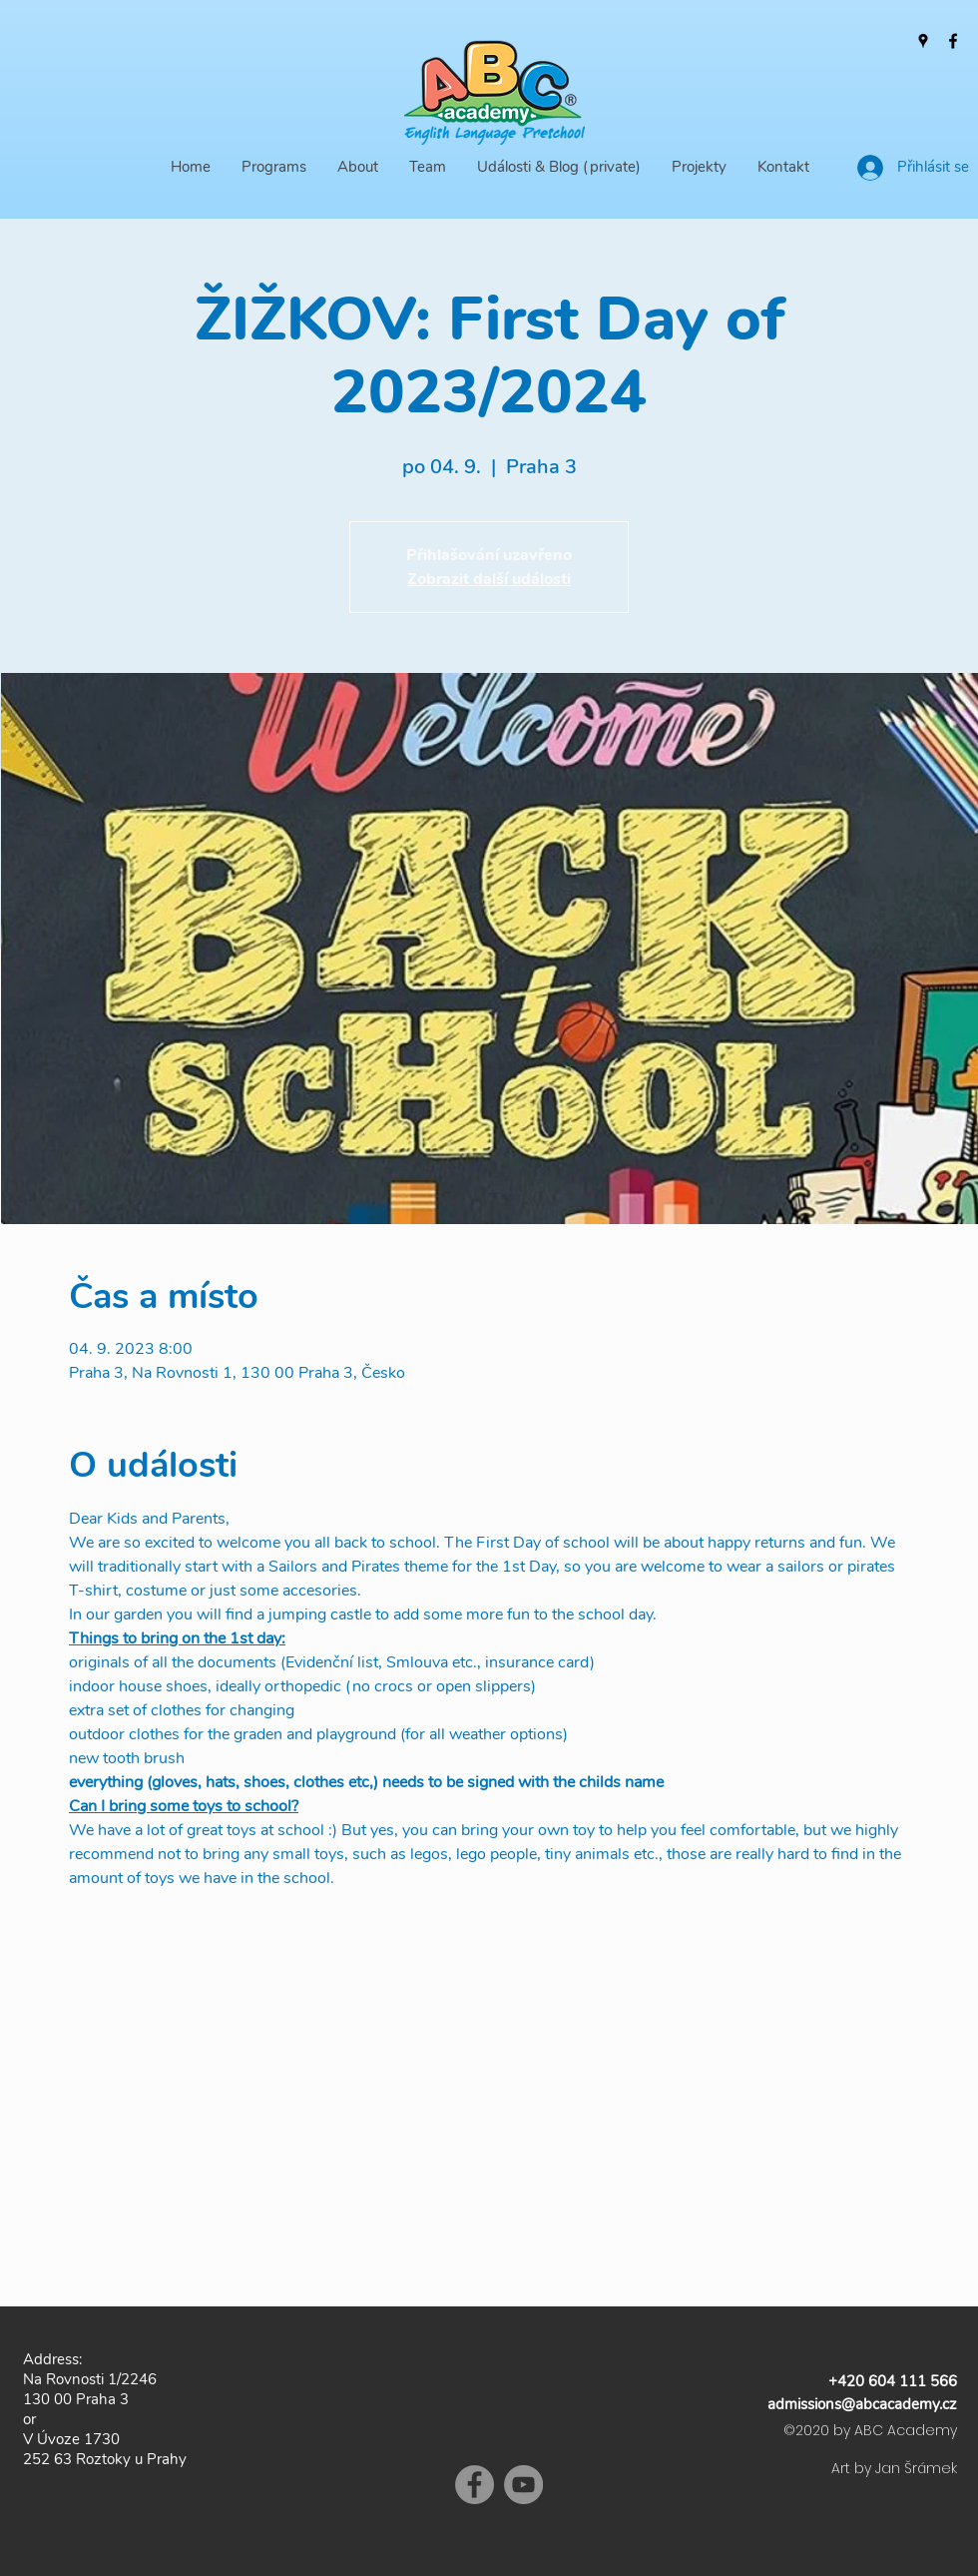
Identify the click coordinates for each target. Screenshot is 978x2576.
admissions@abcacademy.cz (862, 2404)
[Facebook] (953, 41)
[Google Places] (923, 41)
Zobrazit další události (489, 579)
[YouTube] (523, 2484)
